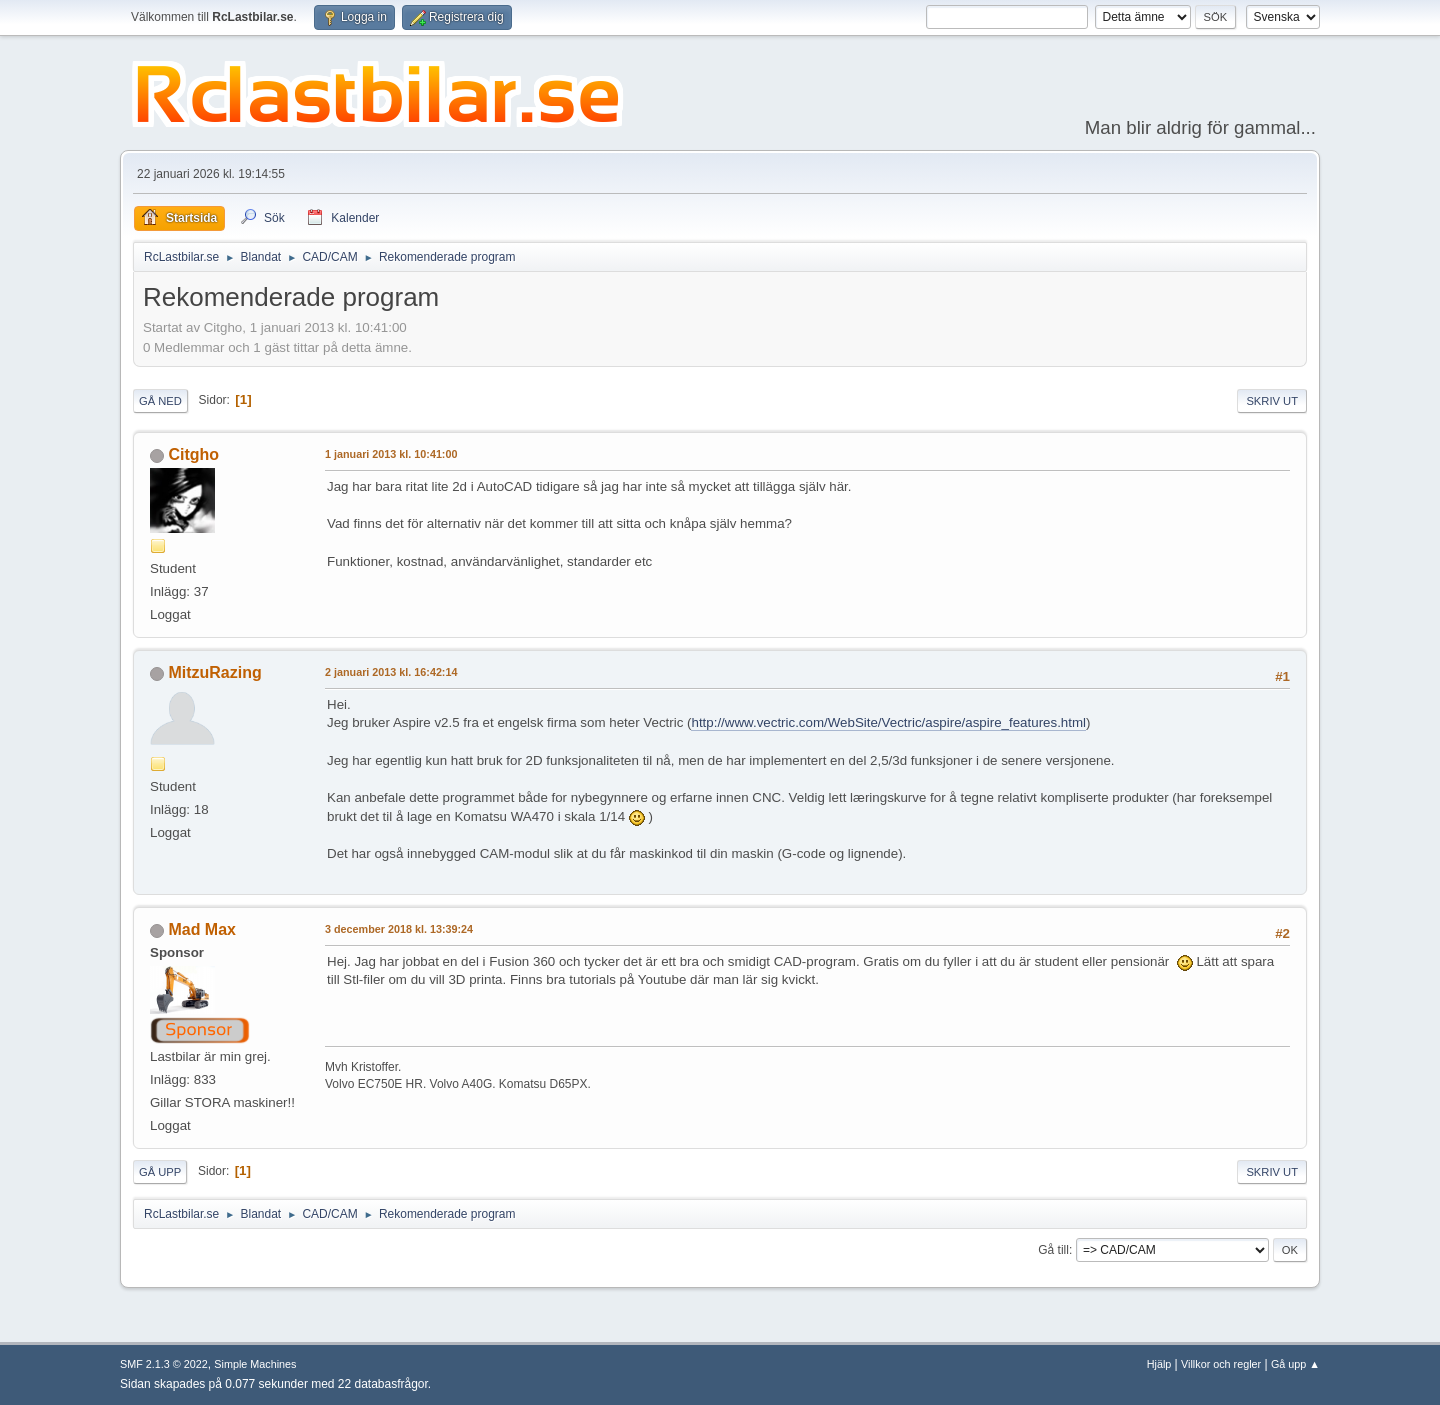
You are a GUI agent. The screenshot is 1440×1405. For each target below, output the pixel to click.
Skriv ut (1272, 401)
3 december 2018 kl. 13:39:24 (399, 929)
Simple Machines (255, 1364)
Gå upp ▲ (1295, 1364)
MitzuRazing (214, 672)
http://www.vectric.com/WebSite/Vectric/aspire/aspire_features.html (888, 722)
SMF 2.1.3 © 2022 (164, 1364)
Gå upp (160, 1172)
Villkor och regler (1221, 1364)
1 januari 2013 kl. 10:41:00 (391, 454)
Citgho (193, 454)
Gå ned (160, 401)
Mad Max (202, 929)
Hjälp (1159, 1364)
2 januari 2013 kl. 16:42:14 (391, 672)
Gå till (1053, 1250)
